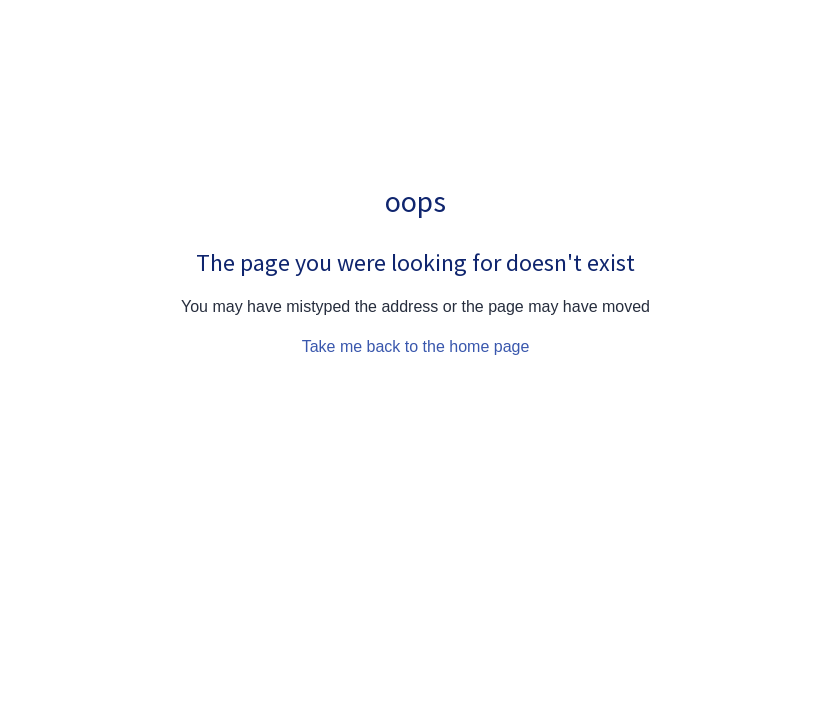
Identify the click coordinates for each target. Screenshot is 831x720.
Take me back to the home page (416, 346)
